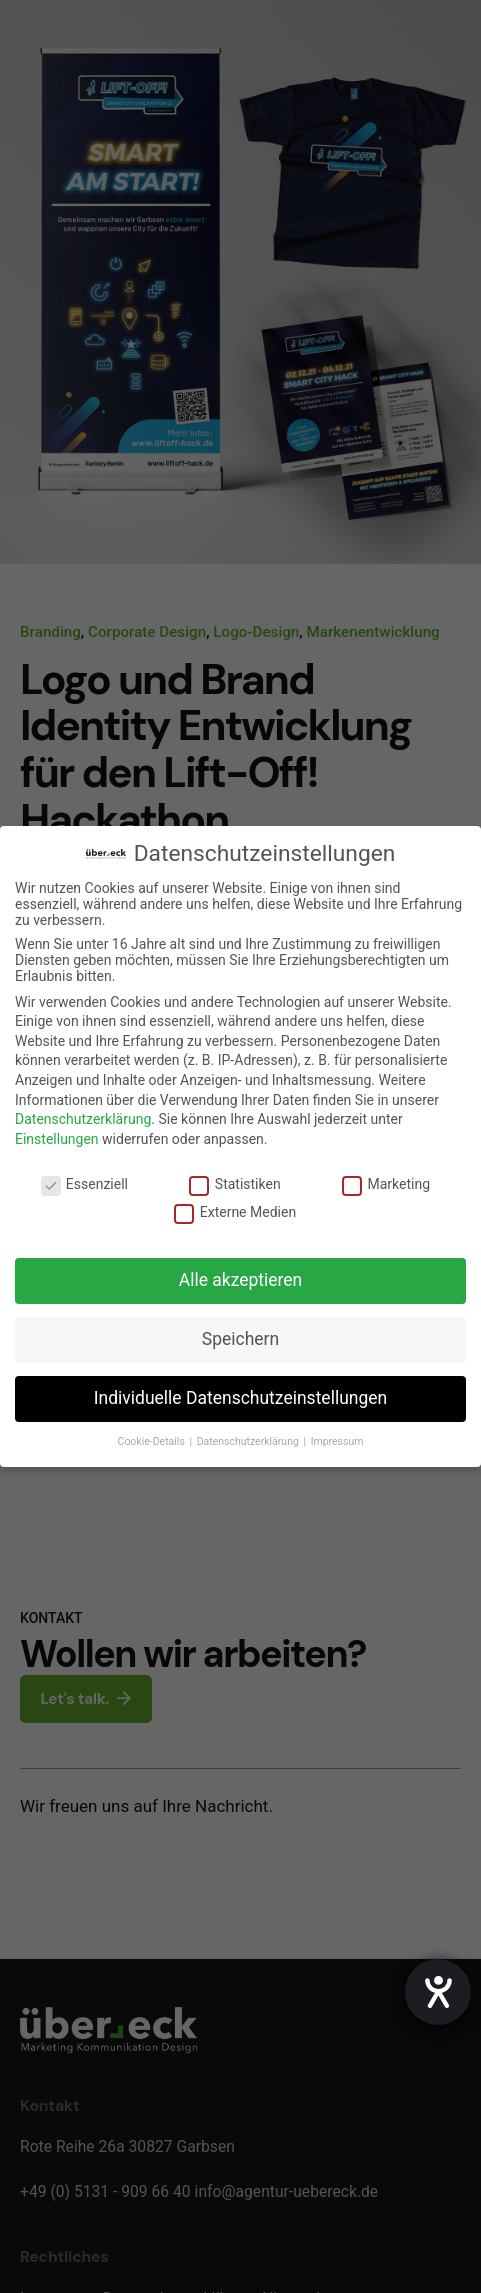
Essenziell (85, 1184)
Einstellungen (57, 1139)
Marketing (386, 1184)
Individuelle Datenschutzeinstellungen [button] (240, 1398)
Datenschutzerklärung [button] (249, 1441)
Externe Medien (235, 1212)
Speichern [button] (240, 1339)
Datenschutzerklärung (83, 1119)
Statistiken (234, 1184)
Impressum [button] (337, 1441)
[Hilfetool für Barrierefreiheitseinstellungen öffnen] (438, 1992)
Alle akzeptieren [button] (241, 1280)
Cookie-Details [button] (153, 1441)
